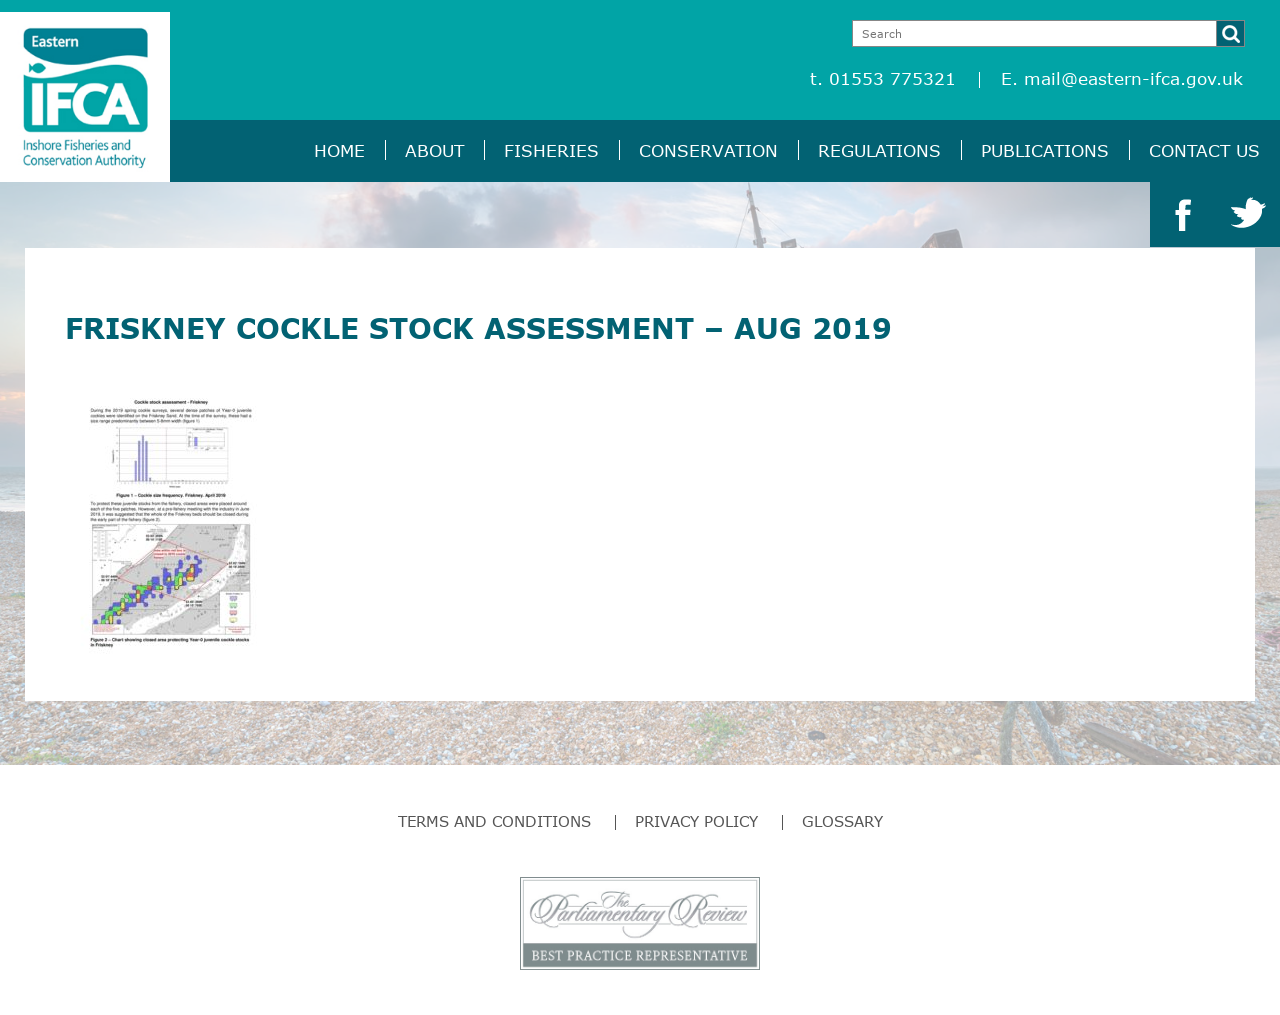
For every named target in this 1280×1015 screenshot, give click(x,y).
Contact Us (1204, 150)
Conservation (708, 150)
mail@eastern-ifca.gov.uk (1133, 78)
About (434, 150)
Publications (1045, 150)
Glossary (842, 821)
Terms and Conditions (494, 821)
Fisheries (551, 150)
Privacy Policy (696, 821)
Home (339, 150)
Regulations (879, 150)
